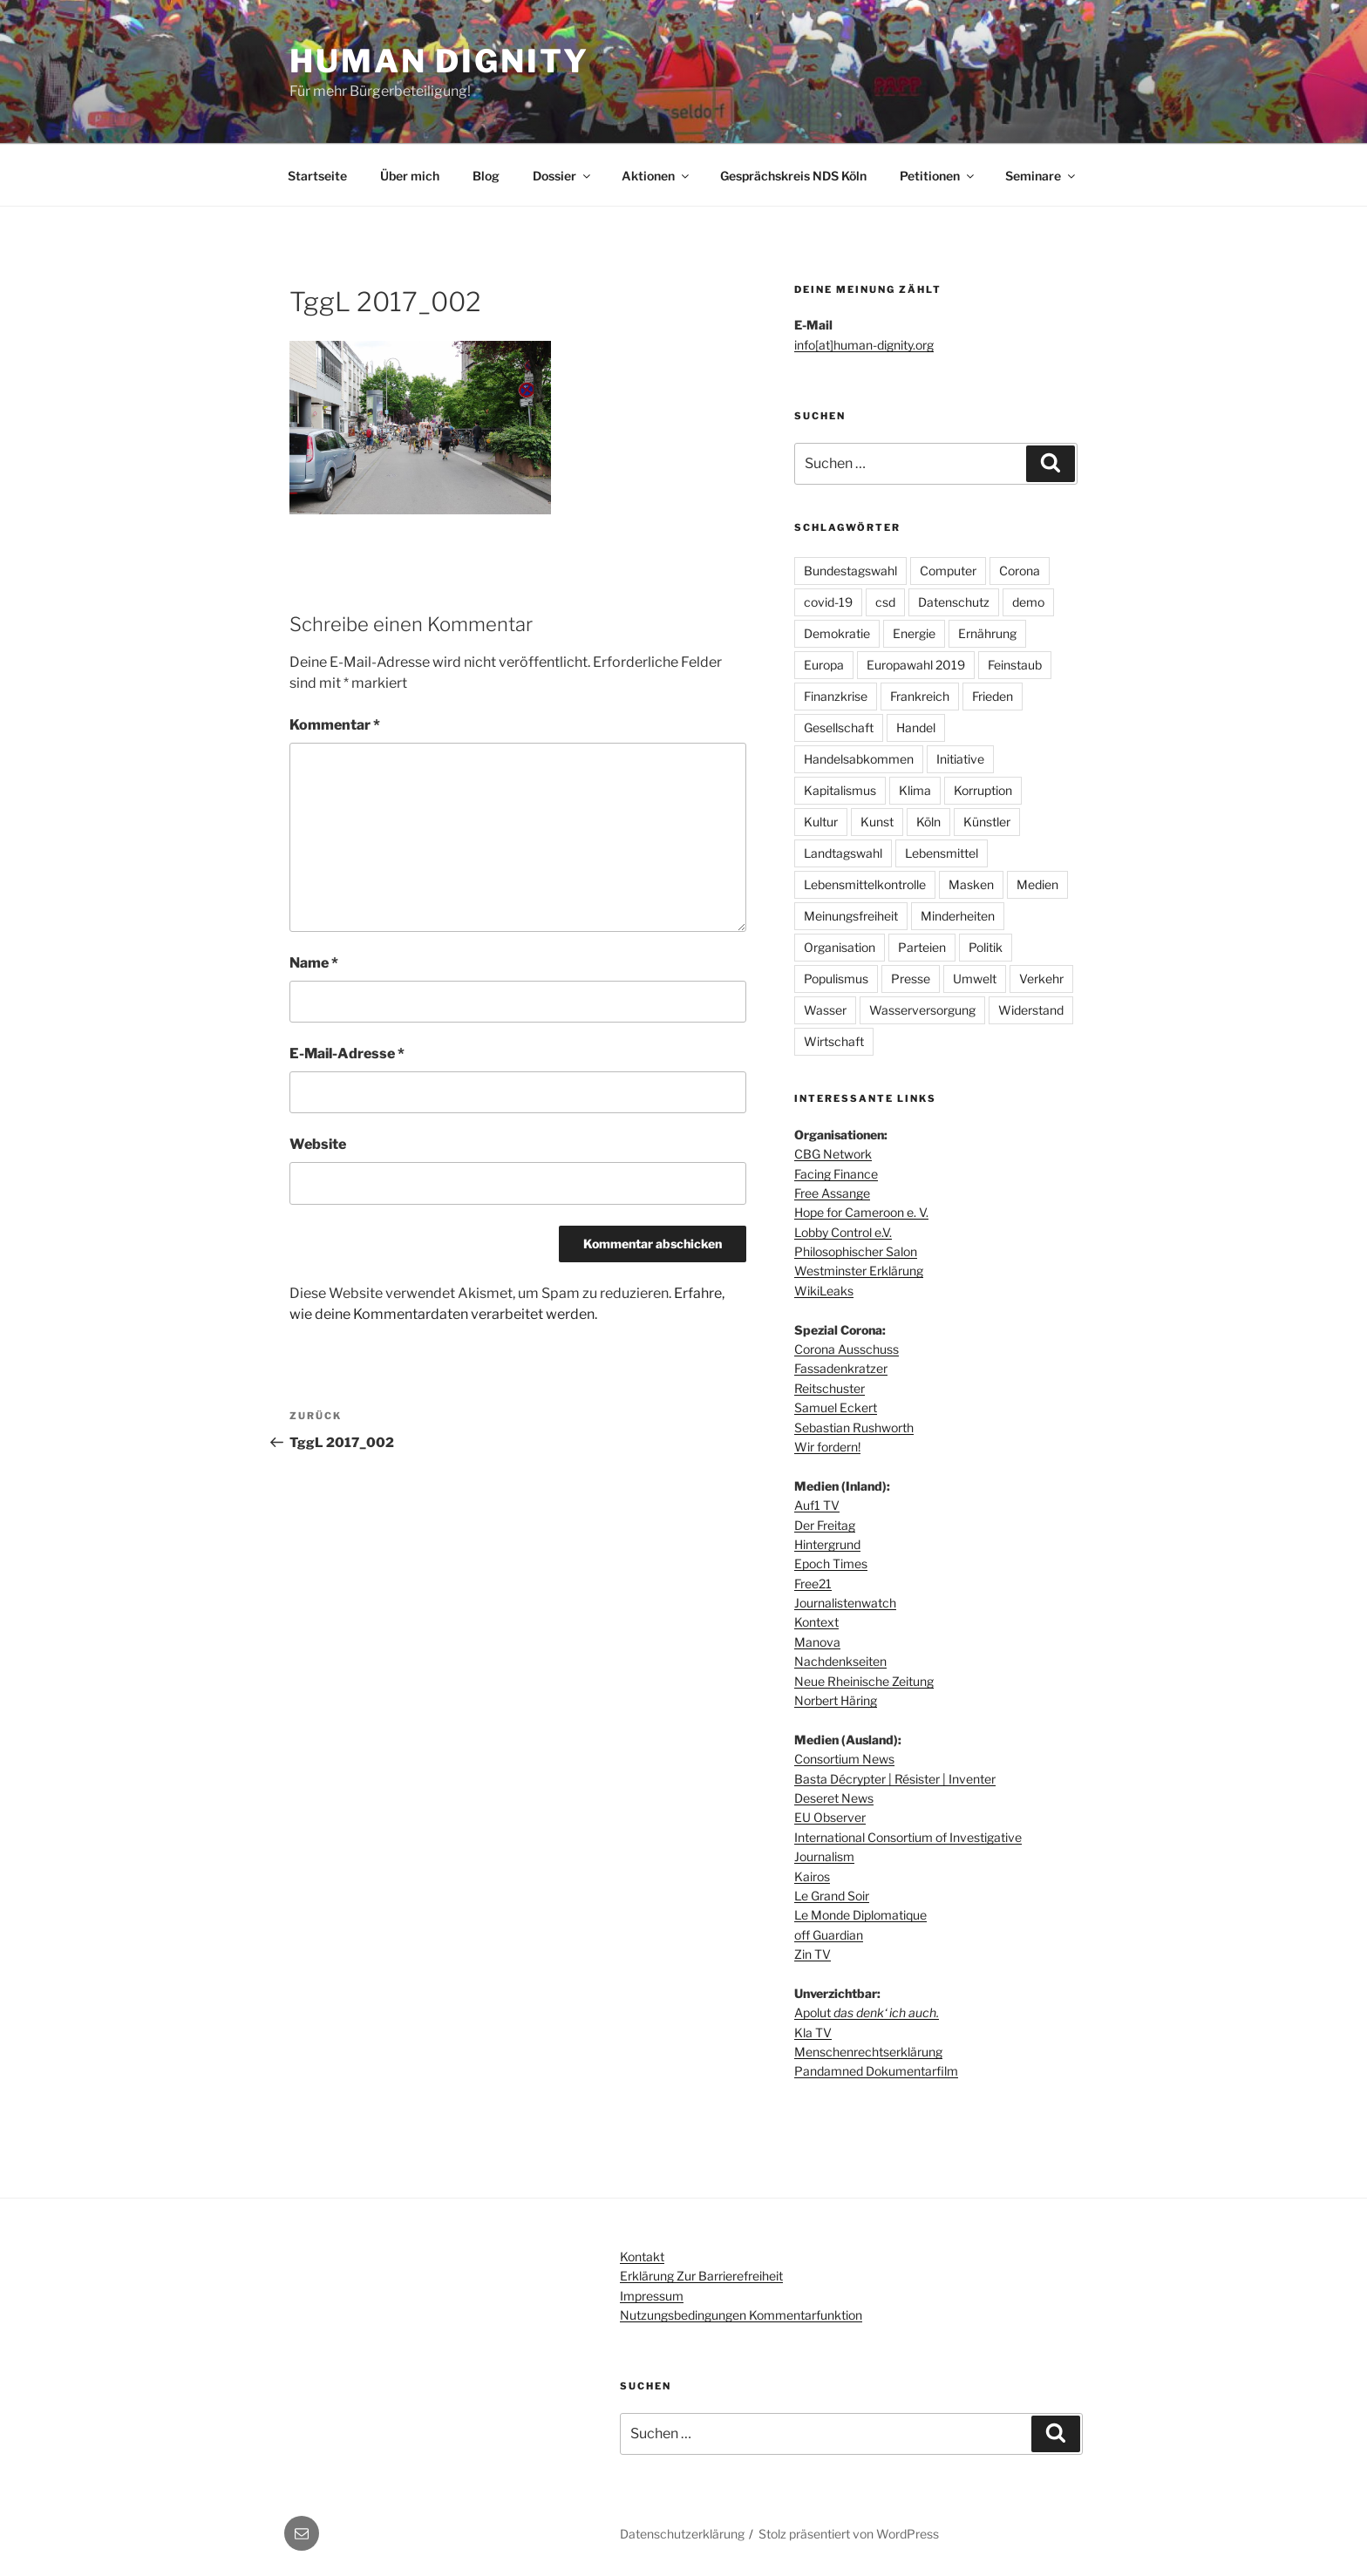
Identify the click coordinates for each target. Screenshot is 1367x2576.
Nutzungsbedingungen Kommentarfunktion (741, 2315)
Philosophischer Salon (855, 1251)
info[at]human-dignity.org (864, 344)
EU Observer (830, 1817)
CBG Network (833, 1153)
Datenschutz (954, 602)
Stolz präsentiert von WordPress (848, 2533)
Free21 (813, 1583)
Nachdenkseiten (840, 1661)
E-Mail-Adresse (347, 1053)
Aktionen (656, 175)
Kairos (812, 1876)
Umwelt (974, 978)
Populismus (836, 978)
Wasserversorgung (922, 1010)
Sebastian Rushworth (854, 1427)
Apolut (866, 2012)
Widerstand (1031, 1010)
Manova (817, 1642)
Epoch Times (830, 1563)
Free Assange (832, 1193)
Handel (915, 727)
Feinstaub (1015, 664)
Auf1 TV (817, 1505)
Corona (1019, 570)
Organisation (839, 947)
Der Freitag (824, 1525)
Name (313, 963)
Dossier (563, 175)
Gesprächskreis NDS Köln (793, 175)
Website (317, 1144)
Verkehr (1041, 978)
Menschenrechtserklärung (868, 2051)
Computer (948, 570)
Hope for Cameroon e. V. (861, 1212)
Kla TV (813, 2032)
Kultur (821, 821)
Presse (910, 978)
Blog (486, 175)
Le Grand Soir (831, 1895)
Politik (986, 947)
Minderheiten (958, 915)
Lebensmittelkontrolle (865, 884)
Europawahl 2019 (916, 664)
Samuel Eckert (835, 1407)
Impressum (652, 2295)
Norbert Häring (835, 1700)
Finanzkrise (835, 696)
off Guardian (828, 1934)
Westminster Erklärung (858, 1270)
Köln (928, 821)
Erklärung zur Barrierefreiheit (701, 2275)
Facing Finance (836, 1173)
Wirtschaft (834, 1041)
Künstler (986, 821)
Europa (824, 664)
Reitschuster (829, 1388)
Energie (914, 633)
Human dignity (438, 61)
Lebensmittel (941, 853)
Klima (915, 790)
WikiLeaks (824, 1290)
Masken (971, 884)
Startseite (317, 175)
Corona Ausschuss (846, 1349)
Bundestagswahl (850, 570)
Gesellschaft (839, 727)
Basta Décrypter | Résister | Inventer (895, 1778)
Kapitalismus (840, 790)
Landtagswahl (843, 853)
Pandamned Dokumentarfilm (876, 2070)
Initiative (960, 758)
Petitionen (938, 175)
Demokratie (837, 633)
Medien (1037, 884)
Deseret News (834, 1798)
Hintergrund (827, 1544)
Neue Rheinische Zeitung (864, 1681)
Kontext (816, 1621)
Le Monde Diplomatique (860, 1914)
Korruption (983, 790)
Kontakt (642, 2256)
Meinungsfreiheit (851, 915)
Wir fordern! (827, 1446)
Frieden (992, 696)
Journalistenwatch (845, 1602)
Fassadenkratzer (841, 1368)
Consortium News (844, 1758)
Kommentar (334, 725)
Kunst (877, 821)
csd (885, 602)
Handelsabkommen (859, 758)
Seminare (1041, 175)
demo (1028, 602)
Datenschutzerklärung (682, 2533)
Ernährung (987, 633)
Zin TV (812, 1954)
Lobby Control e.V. (843, 1232)
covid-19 (828, 602)
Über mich (409, 175)
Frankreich (919, 696)
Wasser (825, 1010)
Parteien (922, 947)
